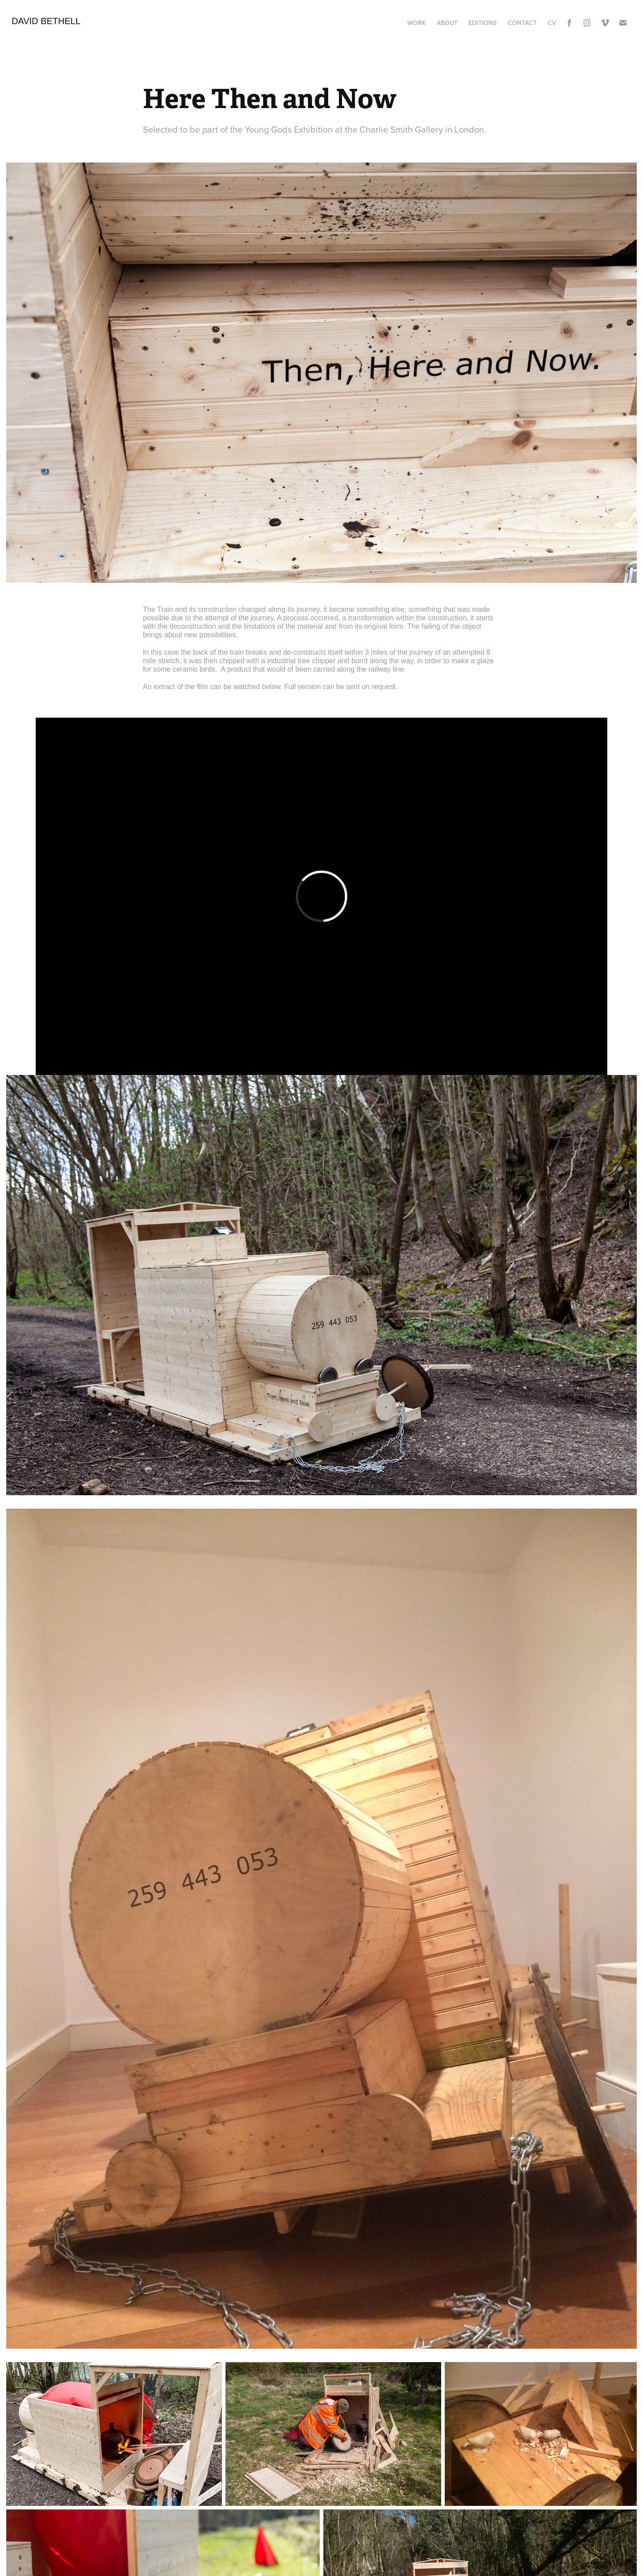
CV (551, 22)
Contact (522, 22)
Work (416, 22)
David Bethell (46, 21)
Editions (482, 22)
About (447, 22)
